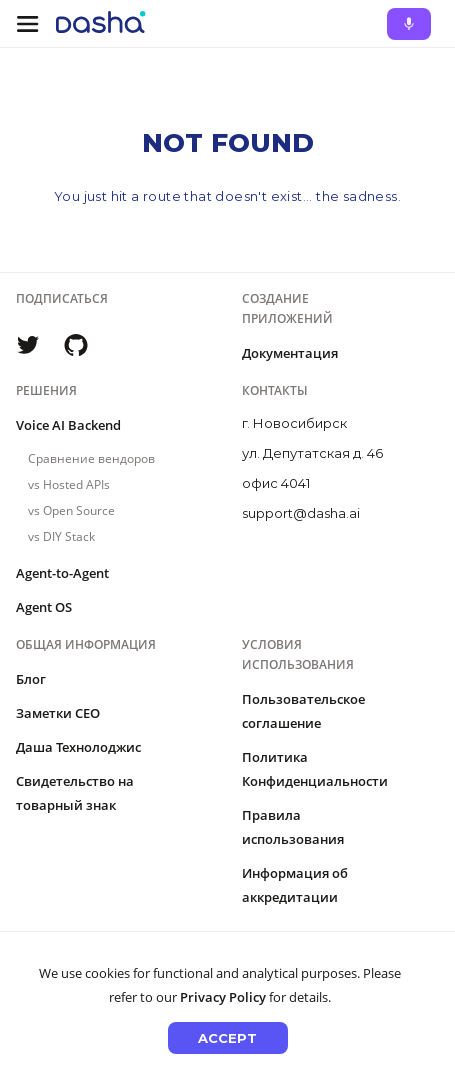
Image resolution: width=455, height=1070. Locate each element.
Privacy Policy (223, 997)
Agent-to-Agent (62, 573)
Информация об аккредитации (295, 885)
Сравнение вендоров (91, 458)
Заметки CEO (58, 713)
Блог (31, 679)
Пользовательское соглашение (303, 711)
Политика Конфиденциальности (315, 769)
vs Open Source (71, 510)
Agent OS (44, 607)
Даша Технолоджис (78, 747)
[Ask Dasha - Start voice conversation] (409, 24)
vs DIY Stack (61, 536)
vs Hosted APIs (69, 484)
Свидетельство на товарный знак (75, 793)
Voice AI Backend (68, 425)
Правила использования (293, 827)
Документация (290, 353)
